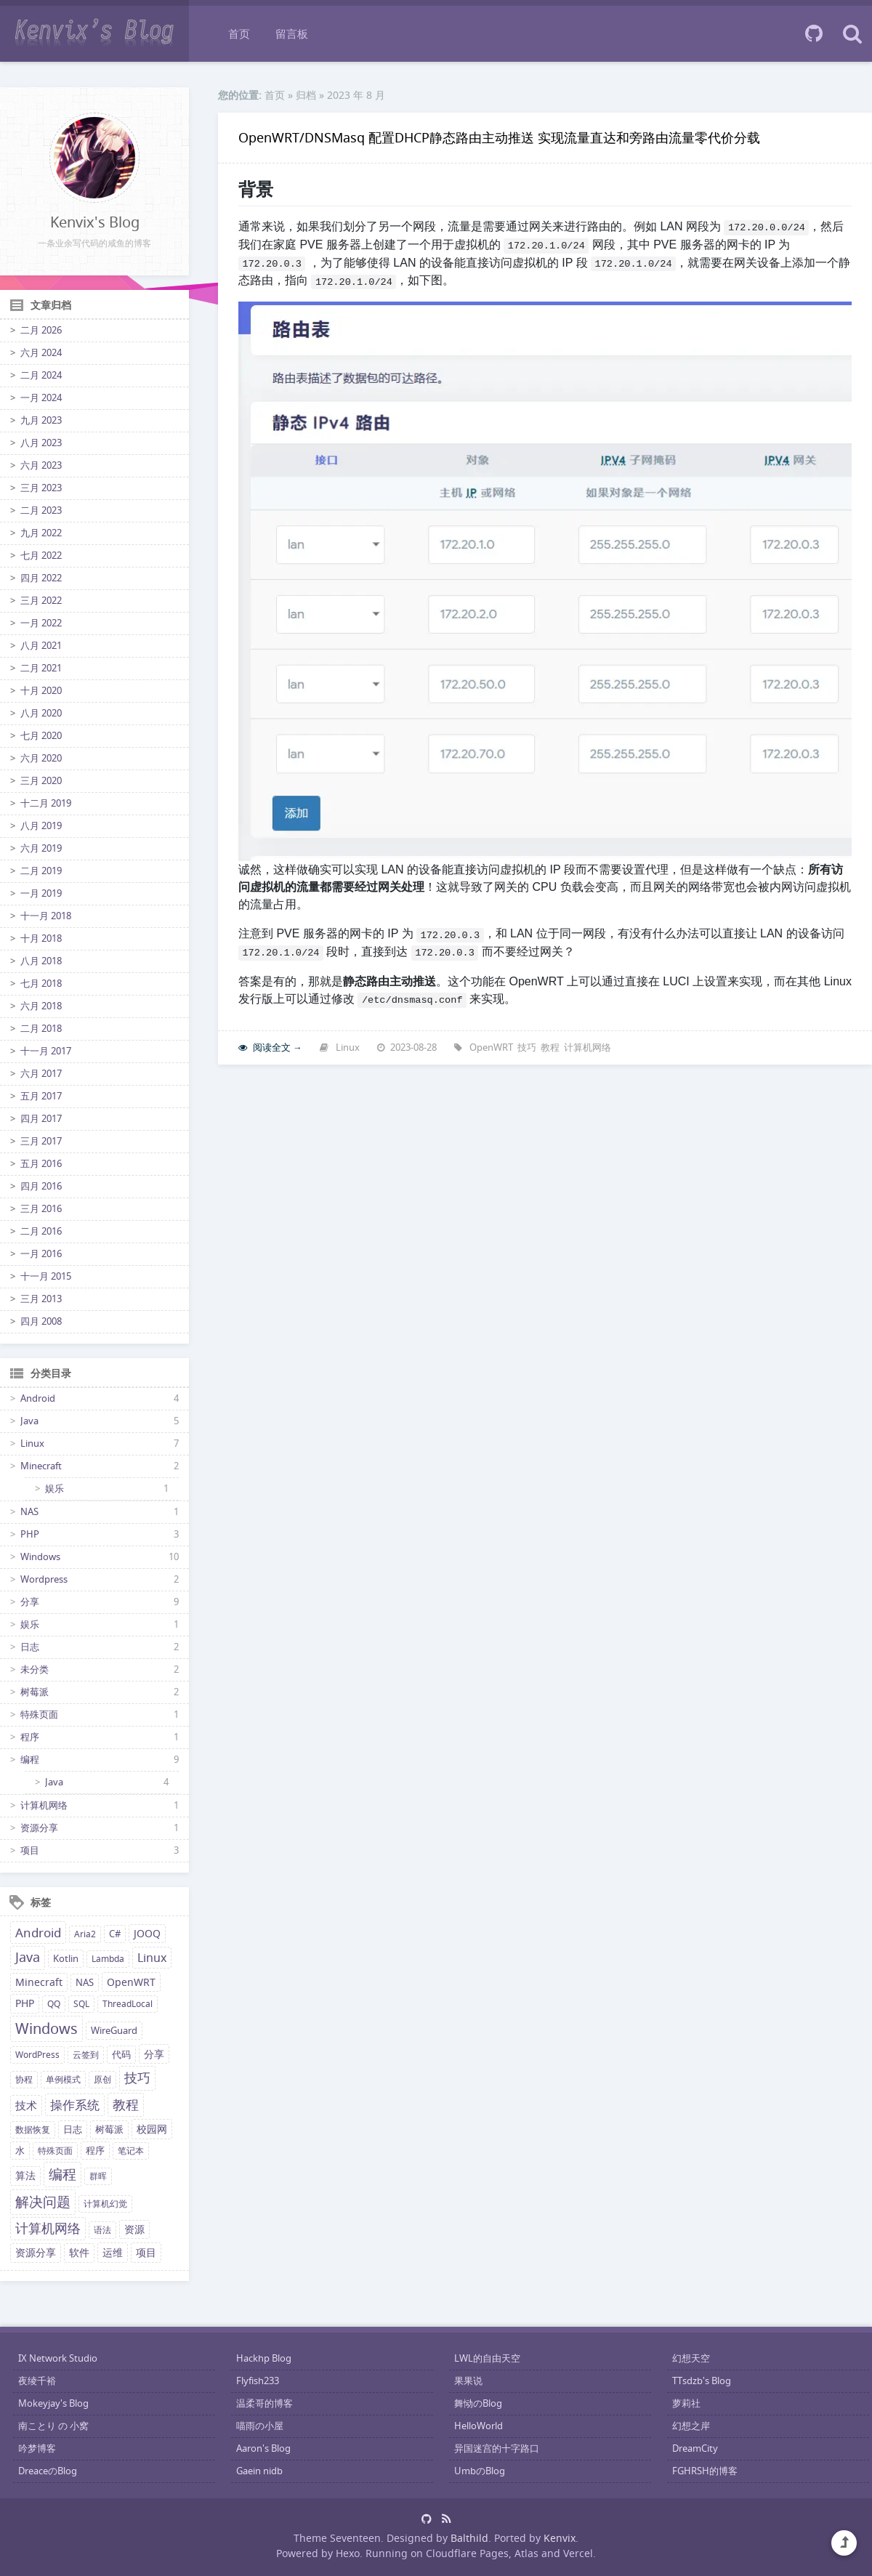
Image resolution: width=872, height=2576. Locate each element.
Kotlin (65, 1959)
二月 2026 (41, 330)
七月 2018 (41, 983)
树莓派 (34, 1692)
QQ (53, 2004)
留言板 (291, 33)
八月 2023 (41, 443)
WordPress (37, 2054)
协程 (24, 2079)
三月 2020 (41, 781)
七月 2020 (41, 736)
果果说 (468, 2381)
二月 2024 (41, 375)
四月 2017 (41, 1119)
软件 (79, 2252)
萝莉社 (686, 2403)
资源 (134, 2229)
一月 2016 (41, 1254)
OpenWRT (131, 1982)
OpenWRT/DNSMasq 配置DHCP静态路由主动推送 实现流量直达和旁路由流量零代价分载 (499, 137)
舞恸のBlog (478, 2403)
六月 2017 (41, 1073)
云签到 (86, 2054)
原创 (102, 2079)
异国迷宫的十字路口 (496, 2448)
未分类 (34, 1669)
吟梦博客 (37, 2448)
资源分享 (39, 1828)
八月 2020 (41, 713)
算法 (25, 2175)
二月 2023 (41, 510)
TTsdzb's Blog (701, 2381)
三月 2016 (41, 1209)
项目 (29, 1850)
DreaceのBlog (47, 2471)
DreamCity (695, 2448)
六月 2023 (41, 465)
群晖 (98, 2176)
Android (37, 1398)
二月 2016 (41, 1231)
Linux (32, 1443)
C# (115, 1934)
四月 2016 (41, 1186)
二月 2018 (41, 1028)
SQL (81, 2004)
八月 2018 (41, 961)
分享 (29, 1602)
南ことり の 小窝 (53, 2426)
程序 (29, 1737)
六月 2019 (41, 848)
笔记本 (131, 2150)
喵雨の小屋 (259, 2426)
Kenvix (560, 2538)
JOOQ (147, 1933)
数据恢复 (32, 2129)
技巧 (137, 2077)
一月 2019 (41, 893)
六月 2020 (41, 758)
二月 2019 (41, 871)
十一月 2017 (45, 1051)
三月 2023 (41, 488)
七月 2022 (41, 555)
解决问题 (42, 2201)
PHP (29, 1534)
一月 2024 (41, 398)
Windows (40, 1557)
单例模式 (63, 2079)
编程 (29, 1759)
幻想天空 (691, 2358)
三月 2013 (41, 1299)
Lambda (108, 1959)
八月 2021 (41, 645)
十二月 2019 (45, 803)
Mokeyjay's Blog (53, 2403)
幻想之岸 (691, 2426)
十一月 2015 (45, 1276)
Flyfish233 (257, 2381)
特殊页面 (39, 1714)
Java (29, 1421)
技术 (26, 2105)
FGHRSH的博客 (705, 2471)
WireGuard (114, 2030)
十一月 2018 (45, 916)
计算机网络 (44, 1805)
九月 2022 (41, 533)
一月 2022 (41, 623)
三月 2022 (41, 600)
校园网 (152, 2129)
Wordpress (44, 1579)
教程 (126, 2104)
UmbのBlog (479, 2471)
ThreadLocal (127, 2004)
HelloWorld (478, 2426)
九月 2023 (41, 420)
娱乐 (54, 1488)
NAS (29, 1512)
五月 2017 (41, 1096)
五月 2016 (41, 1164)
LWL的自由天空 (487, 2358)
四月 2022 (41, 578)
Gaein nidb (259, 2471)
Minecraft (41, 1466)
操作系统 (75, 2104)
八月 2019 (41, 826)
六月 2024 (41, 353)
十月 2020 (41, 691)
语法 (102, 2230)
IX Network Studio (57, 2358)
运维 (112, 2252)
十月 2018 (41, 938)
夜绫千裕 (37, 2381)
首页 (239, 33)
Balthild (469, 2538)
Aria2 (85, 1934)
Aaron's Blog (263, 2448)
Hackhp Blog (263, 2358)
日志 (29, 1647)
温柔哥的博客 (264, 2403)
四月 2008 (41, 1321)
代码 (121, 2054)
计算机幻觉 (105, 2203)
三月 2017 (41, 1141)
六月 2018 (41, 1006)
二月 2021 (41, 668)
